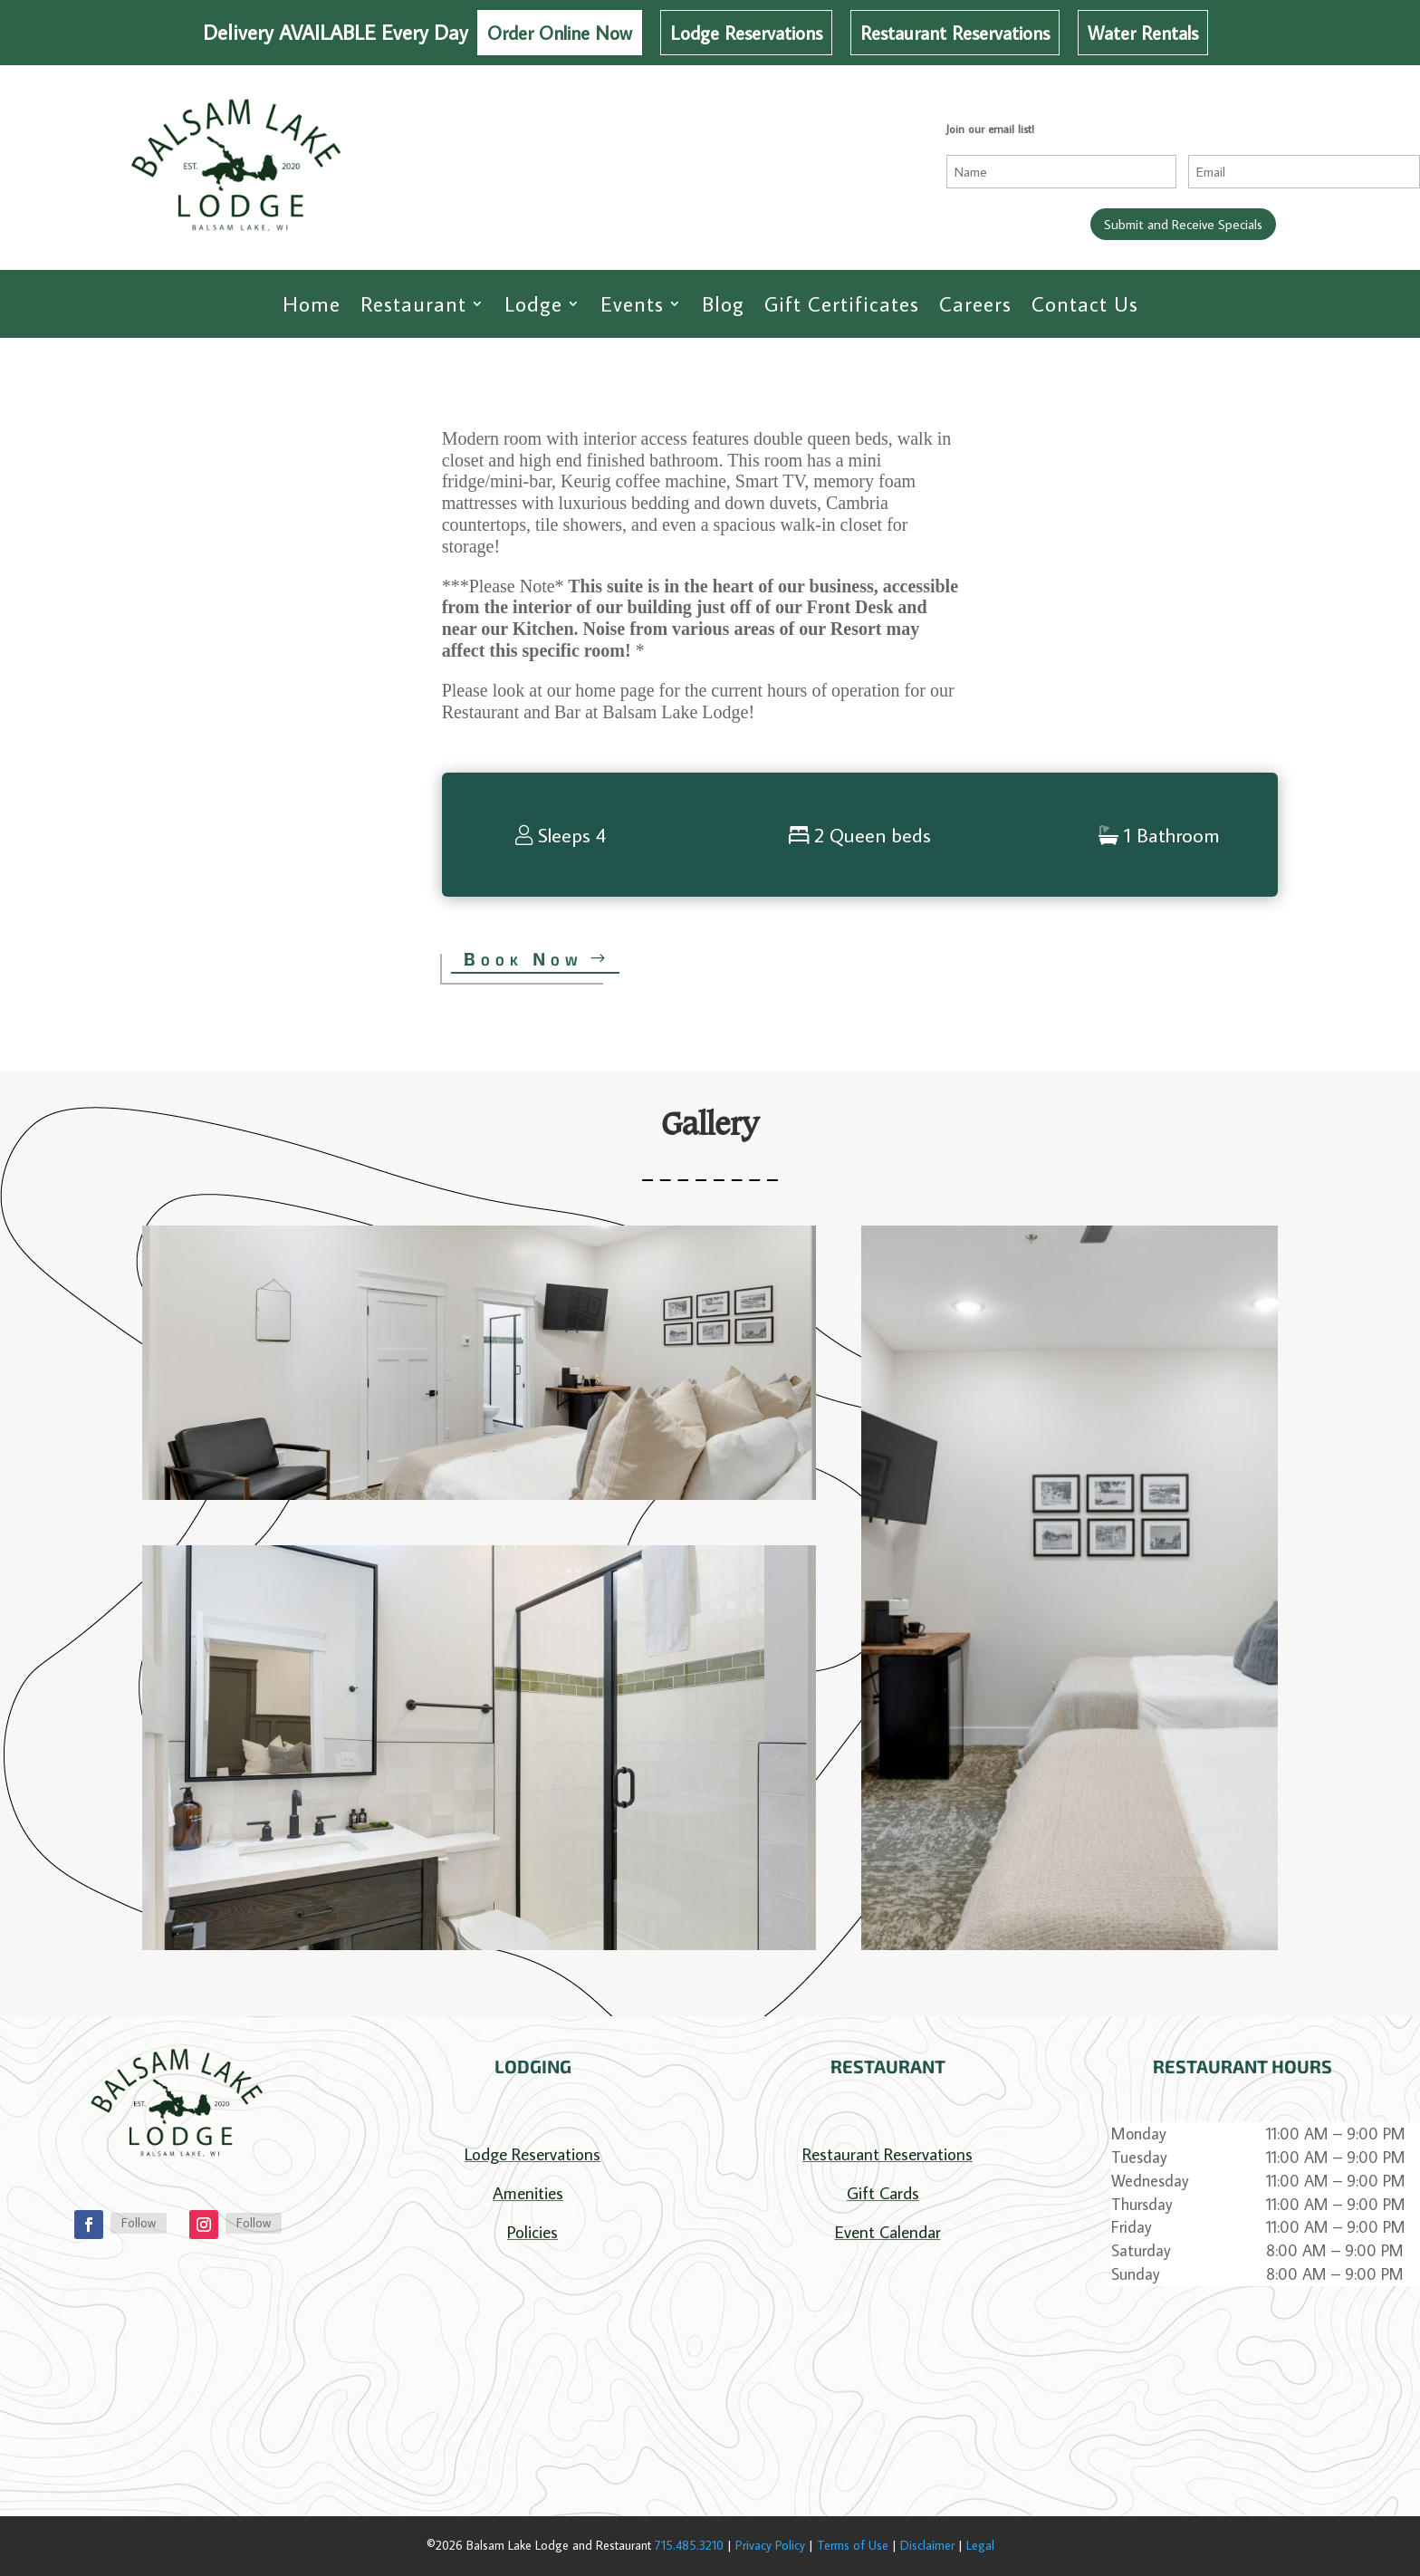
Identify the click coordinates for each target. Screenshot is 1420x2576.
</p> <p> (532, 2375)
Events (632, 305)
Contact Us (1084, 305)
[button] (479, 1363)
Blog (723, 305)
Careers (975, 305)
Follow (138, 2223)
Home (312, 305)
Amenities (528, 2192)
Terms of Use (852, 2545)
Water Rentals (1143, 32)
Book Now (523, 958)
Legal (980, 2545)
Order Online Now (559, 32)
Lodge (533, 305)
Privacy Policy (770, 2545)
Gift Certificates (841, 305)
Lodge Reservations (746, 32)
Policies (532, 2231)
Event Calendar (888, 2231)
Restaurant (413, 305)
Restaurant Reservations (955, 32)
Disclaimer (927, 2545)
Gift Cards (883, 2192)
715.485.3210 (689, 2545)
